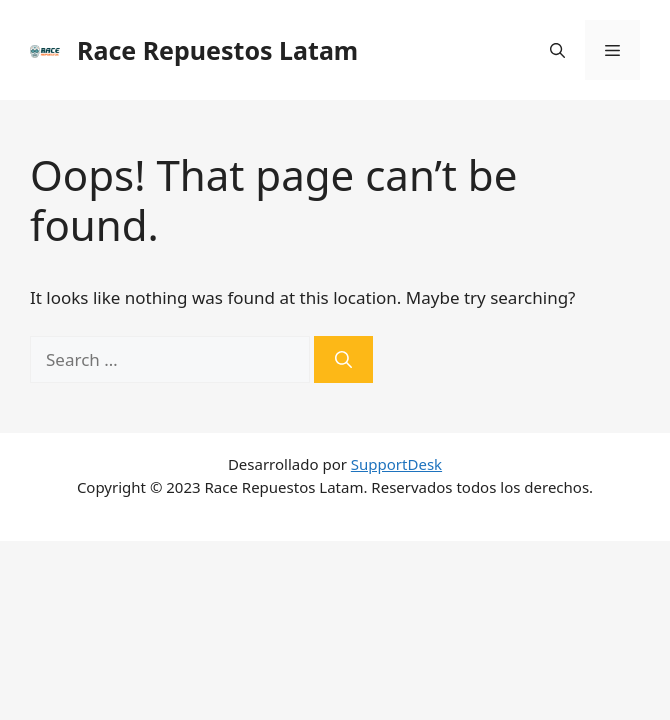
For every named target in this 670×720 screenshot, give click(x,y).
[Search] (343, 360)
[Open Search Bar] (557, 50)
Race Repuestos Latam (217, 50)
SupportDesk (396, 464)
